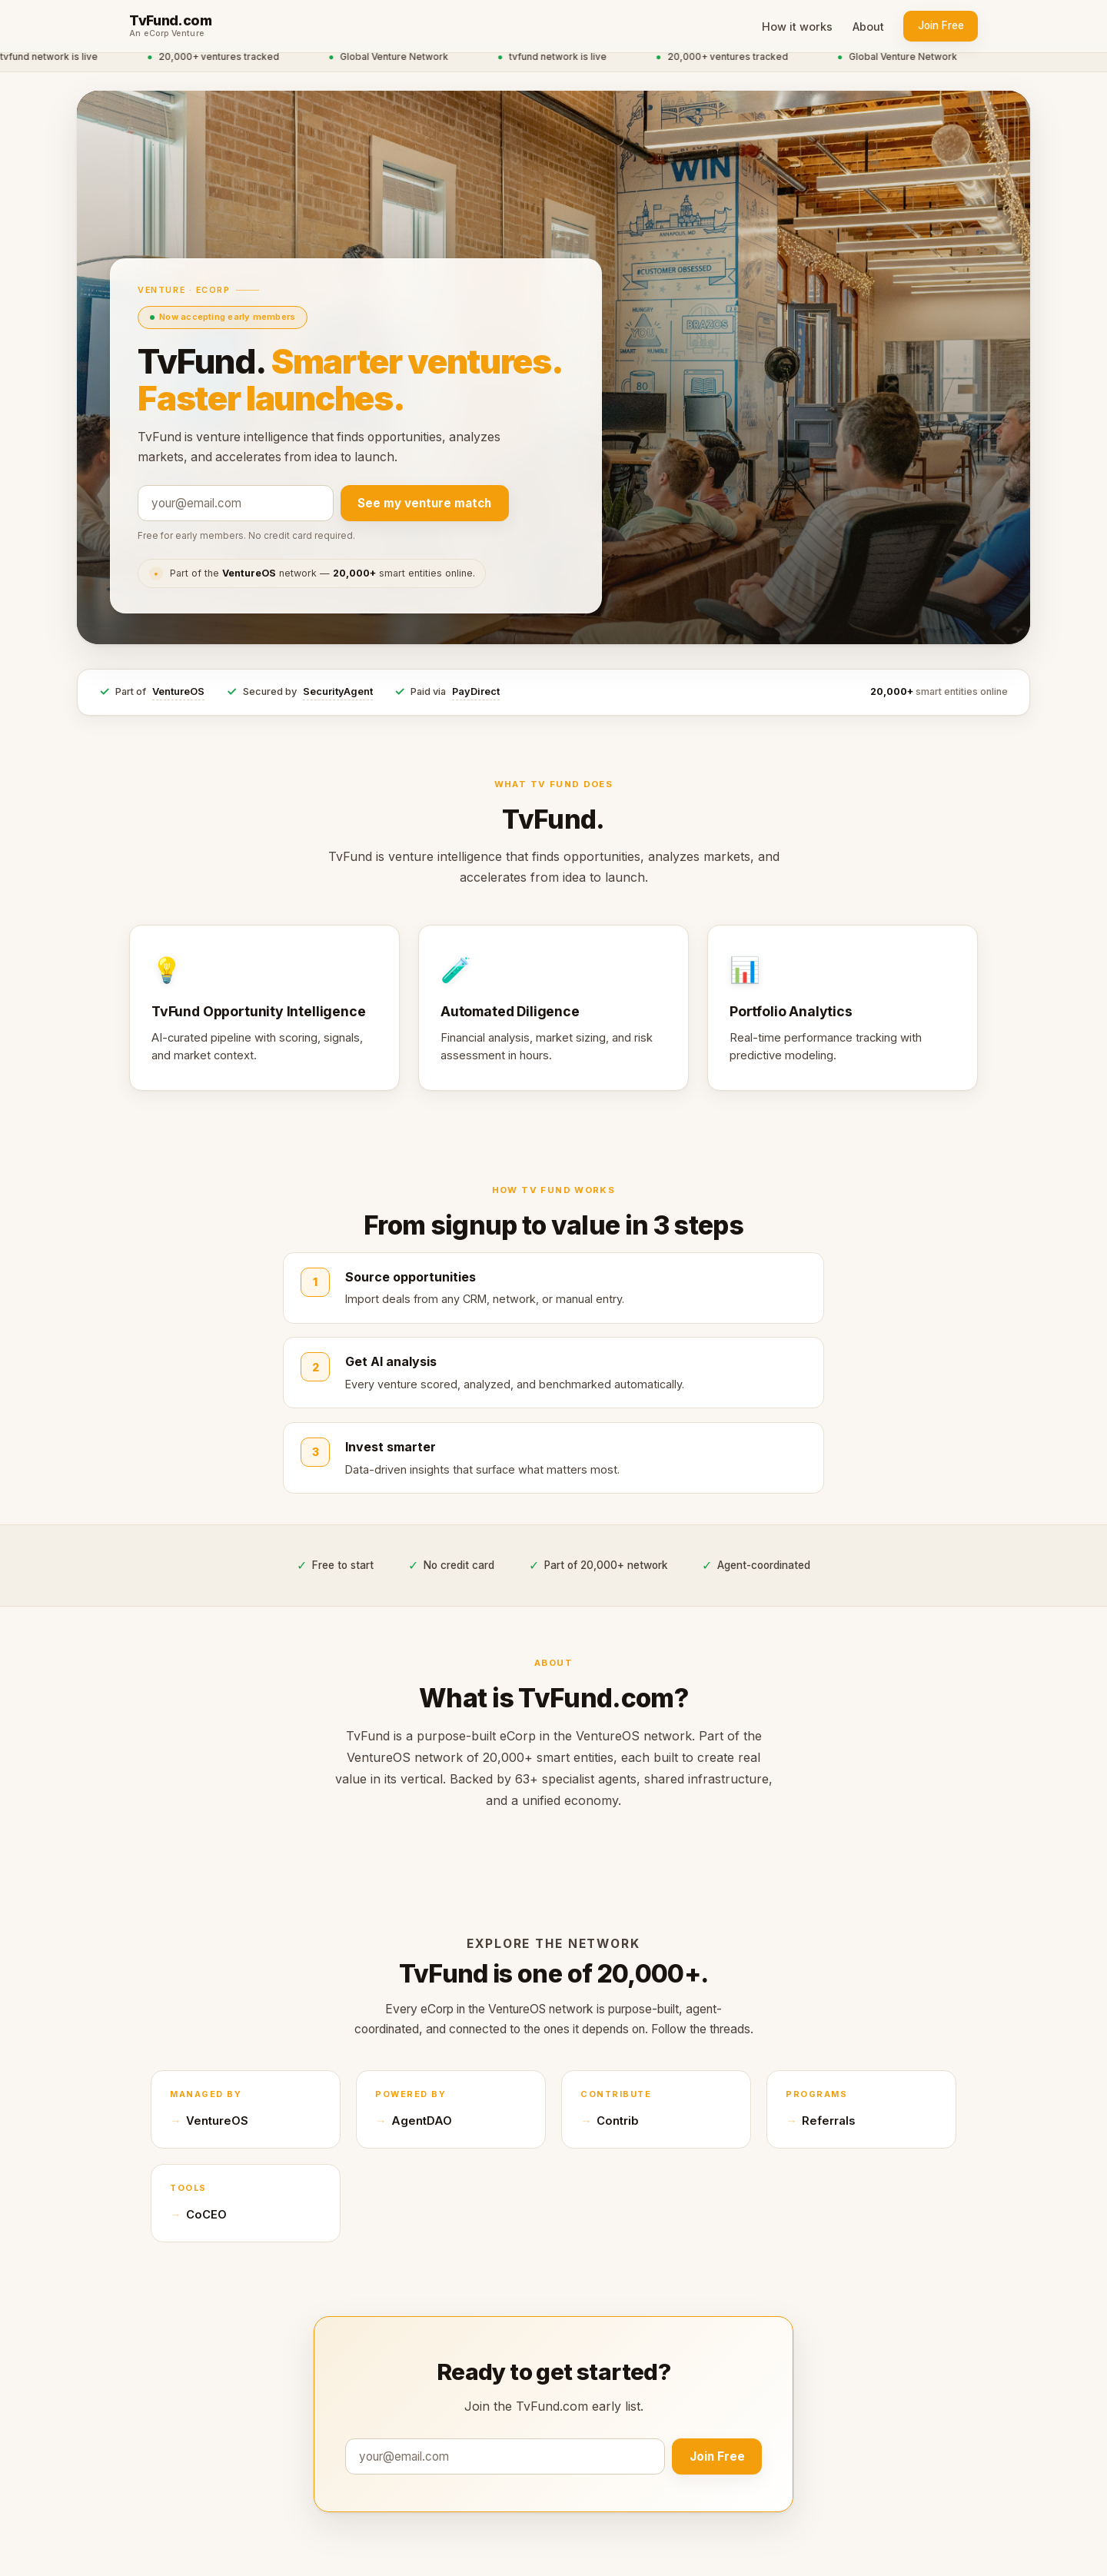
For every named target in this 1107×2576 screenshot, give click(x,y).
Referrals (828, 2121)
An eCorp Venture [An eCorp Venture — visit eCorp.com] (166, 33)
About (868, 26)
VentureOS (178, 691)
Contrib (618, 2121)
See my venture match (424, 503)
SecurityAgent (338, 691)
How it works (797, 26)
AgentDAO (421, 2121)
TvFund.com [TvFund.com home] (170, 20)
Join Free (941, 25)
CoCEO (206, 2215)
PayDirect (476, 691)
